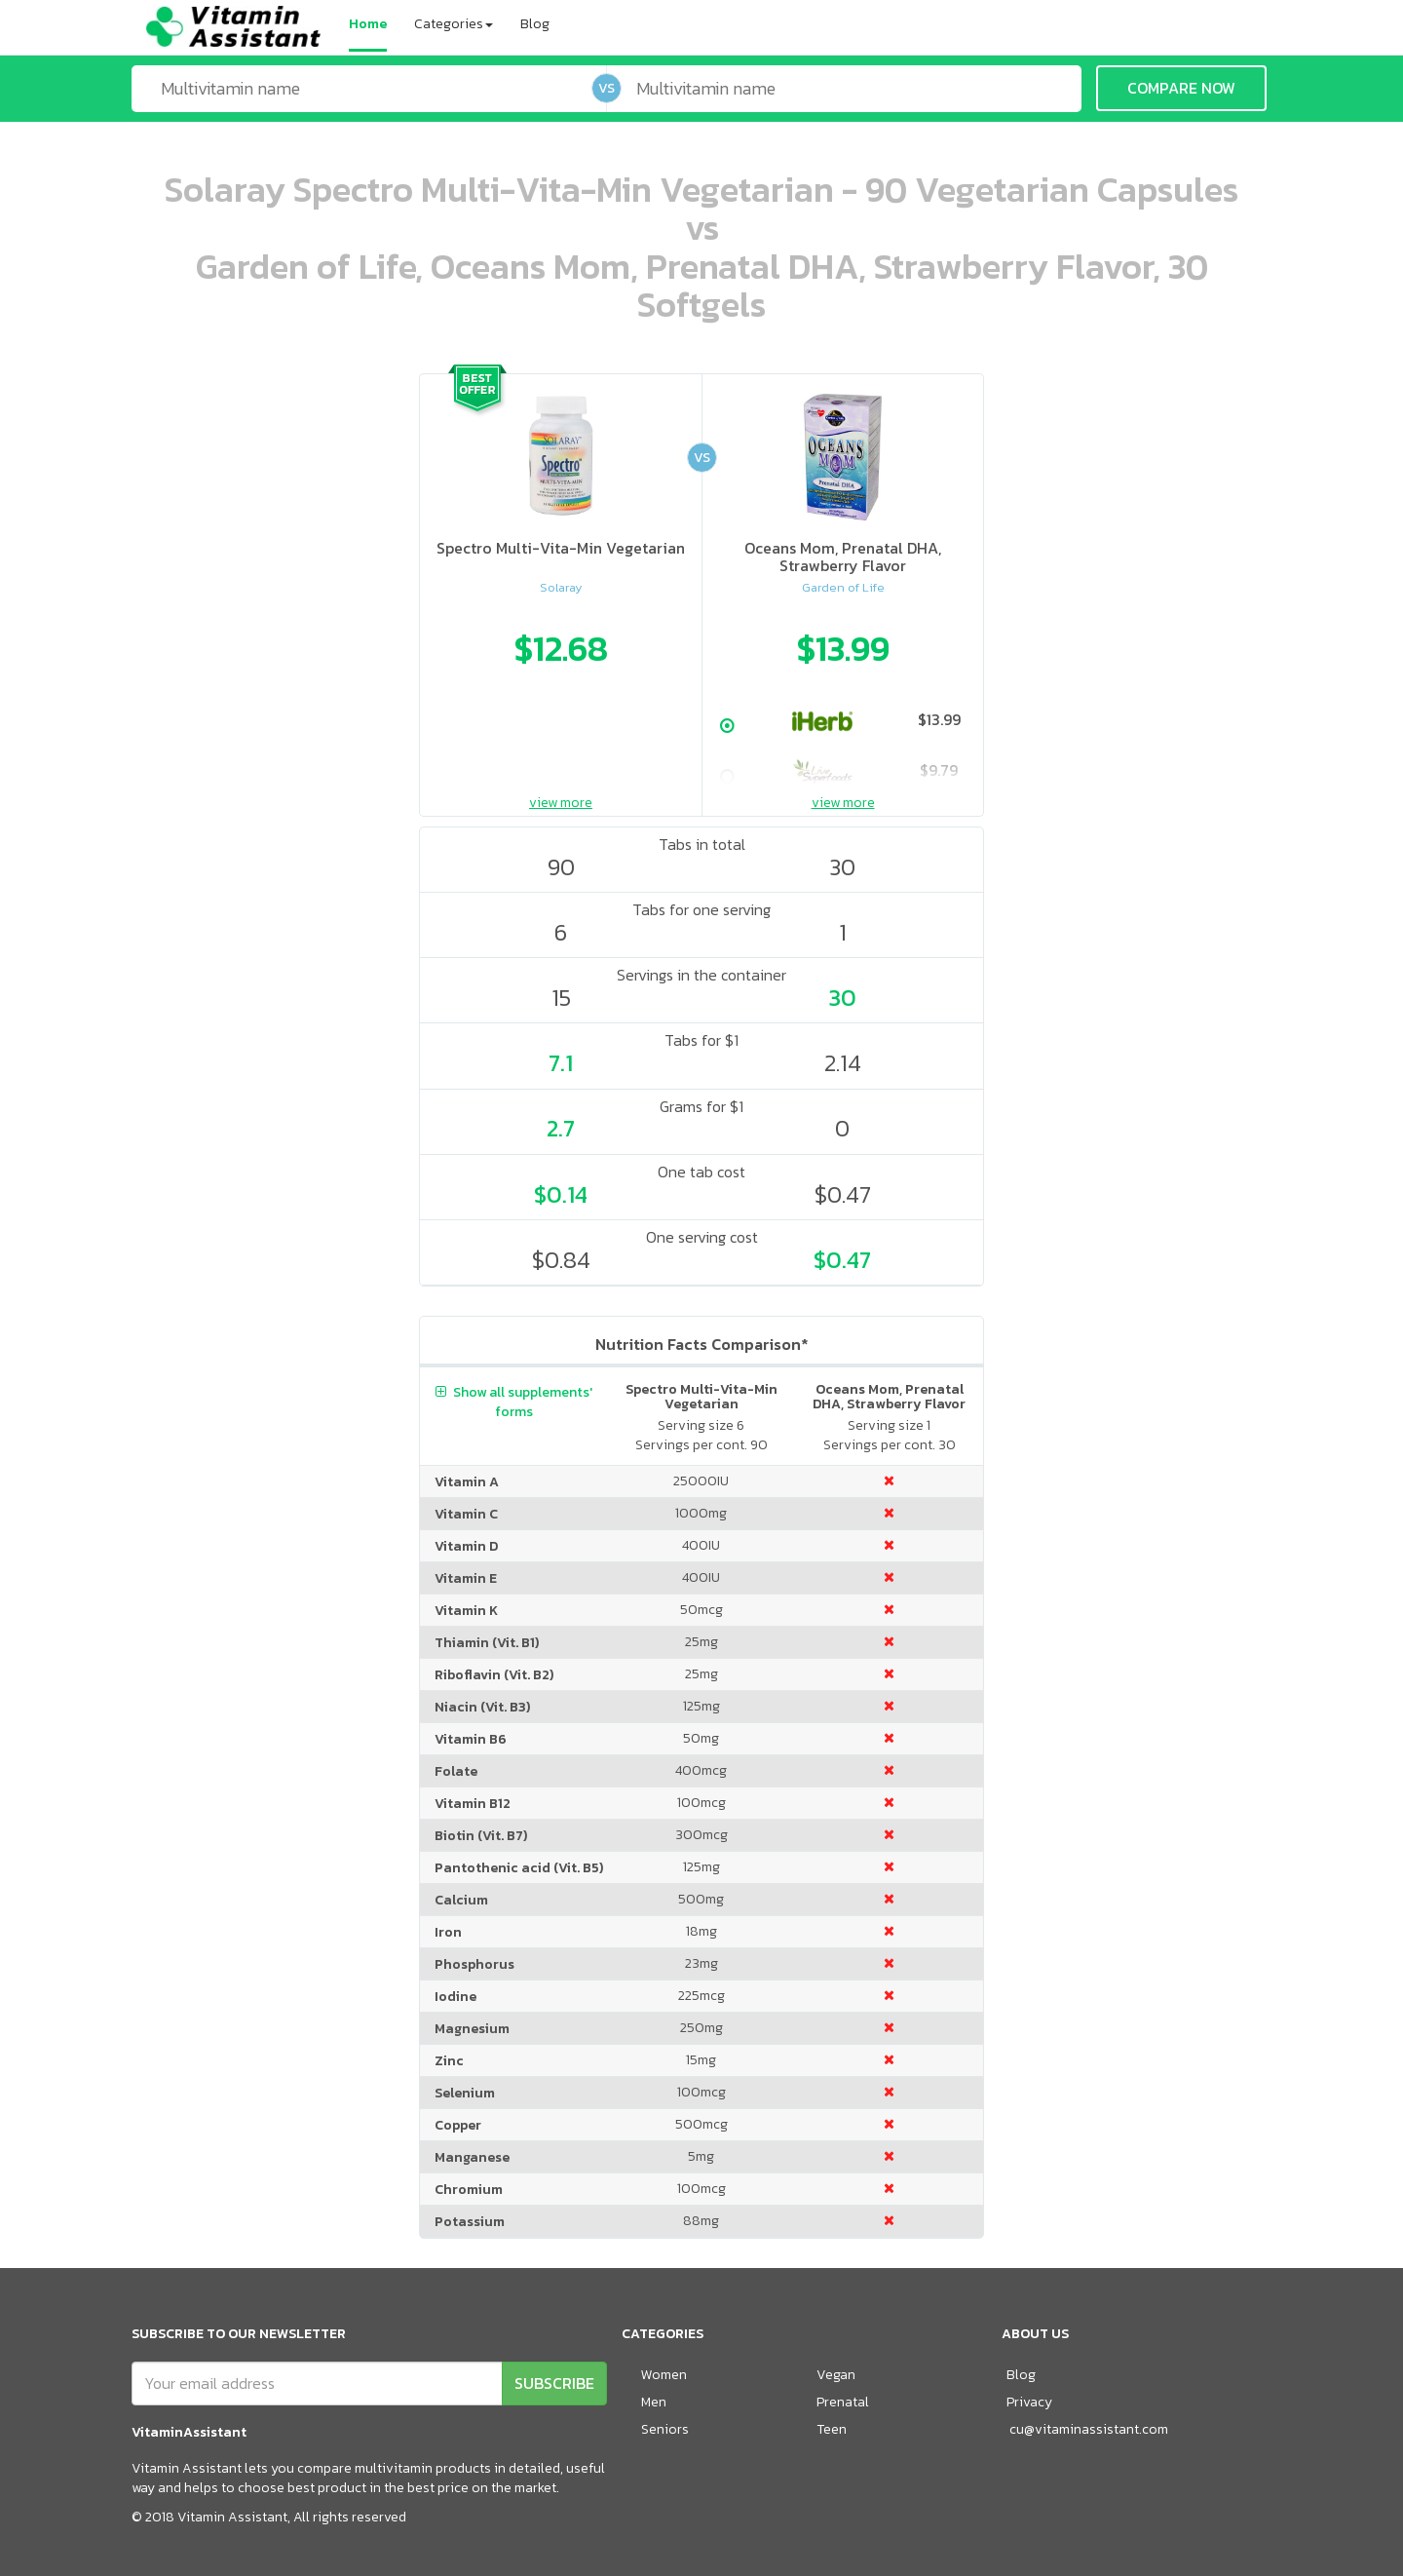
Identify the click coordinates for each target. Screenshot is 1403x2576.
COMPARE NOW (1181, 87)
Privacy (1029, 2402)
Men (653, 2402)
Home (368, 24)
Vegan (835, 2375)
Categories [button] (453, 24)
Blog (535, 24)
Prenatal (842, 2402)
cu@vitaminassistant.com (1088, 2429)
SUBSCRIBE (554, 2383)
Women (664, 2375)
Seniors (665, 2429)
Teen (831, 2429)
